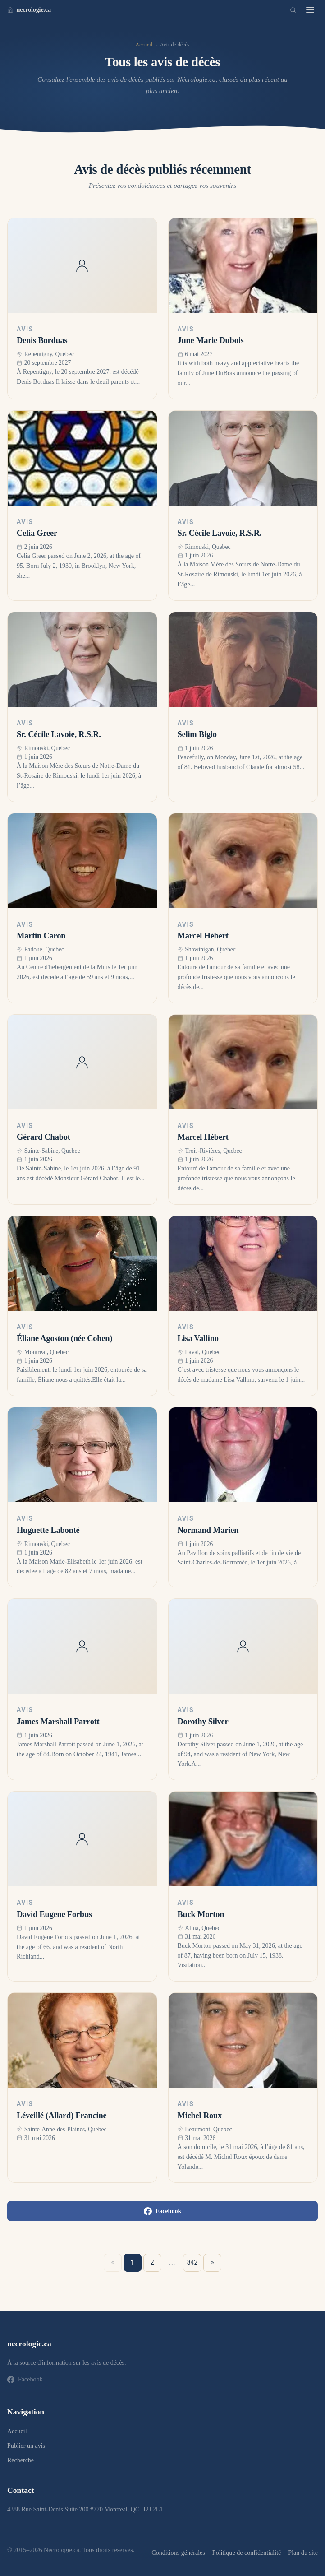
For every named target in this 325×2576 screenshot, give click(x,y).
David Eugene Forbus (54, 1914)
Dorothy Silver (203, 1721)
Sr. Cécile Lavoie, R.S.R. (220, 533)
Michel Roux (200, 2115)
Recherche (20, 2460)
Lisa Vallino (198, 1338)
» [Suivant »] (212, 2262)
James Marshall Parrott (58, 1721)
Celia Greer (37, 533)
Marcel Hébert (203, 935)
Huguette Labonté (48, 1530)
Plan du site (303, 2552)
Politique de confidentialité (246, 2552)
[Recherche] (293, 10)
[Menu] (310, 10)
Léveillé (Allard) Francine (62, 2115)
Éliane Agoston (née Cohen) (64, 1338)
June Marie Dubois (211, 340)
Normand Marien (208, 1530)
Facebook (163, 2211)
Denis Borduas (42, 340)
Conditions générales (178, 2552)
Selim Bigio (197, 734)
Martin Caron (41, 935)
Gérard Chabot (43, 1137)
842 (192, 2262)
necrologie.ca (29, 9)
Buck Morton (201, 1914)
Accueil (144, 45)
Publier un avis (26, 2445)
